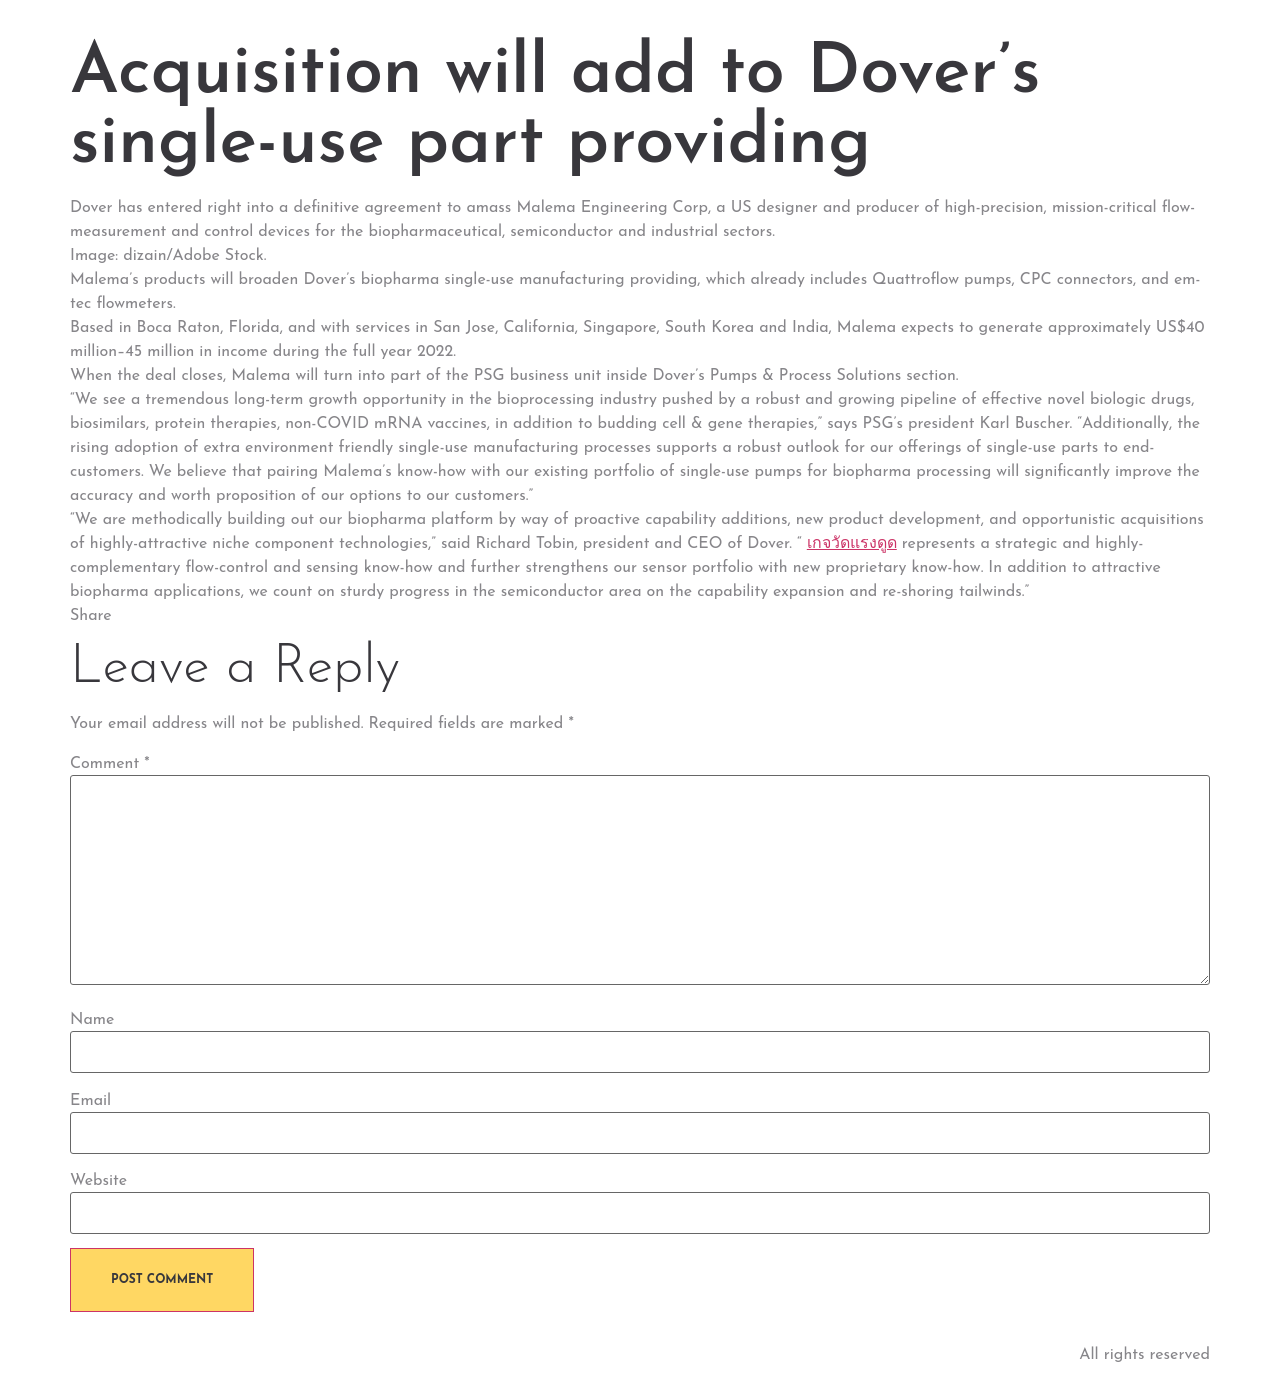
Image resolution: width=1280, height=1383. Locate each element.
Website (98, 1181)
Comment (110, 764)
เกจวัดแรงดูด (852, 544)
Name (92, 1020)
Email (90, 1101)
